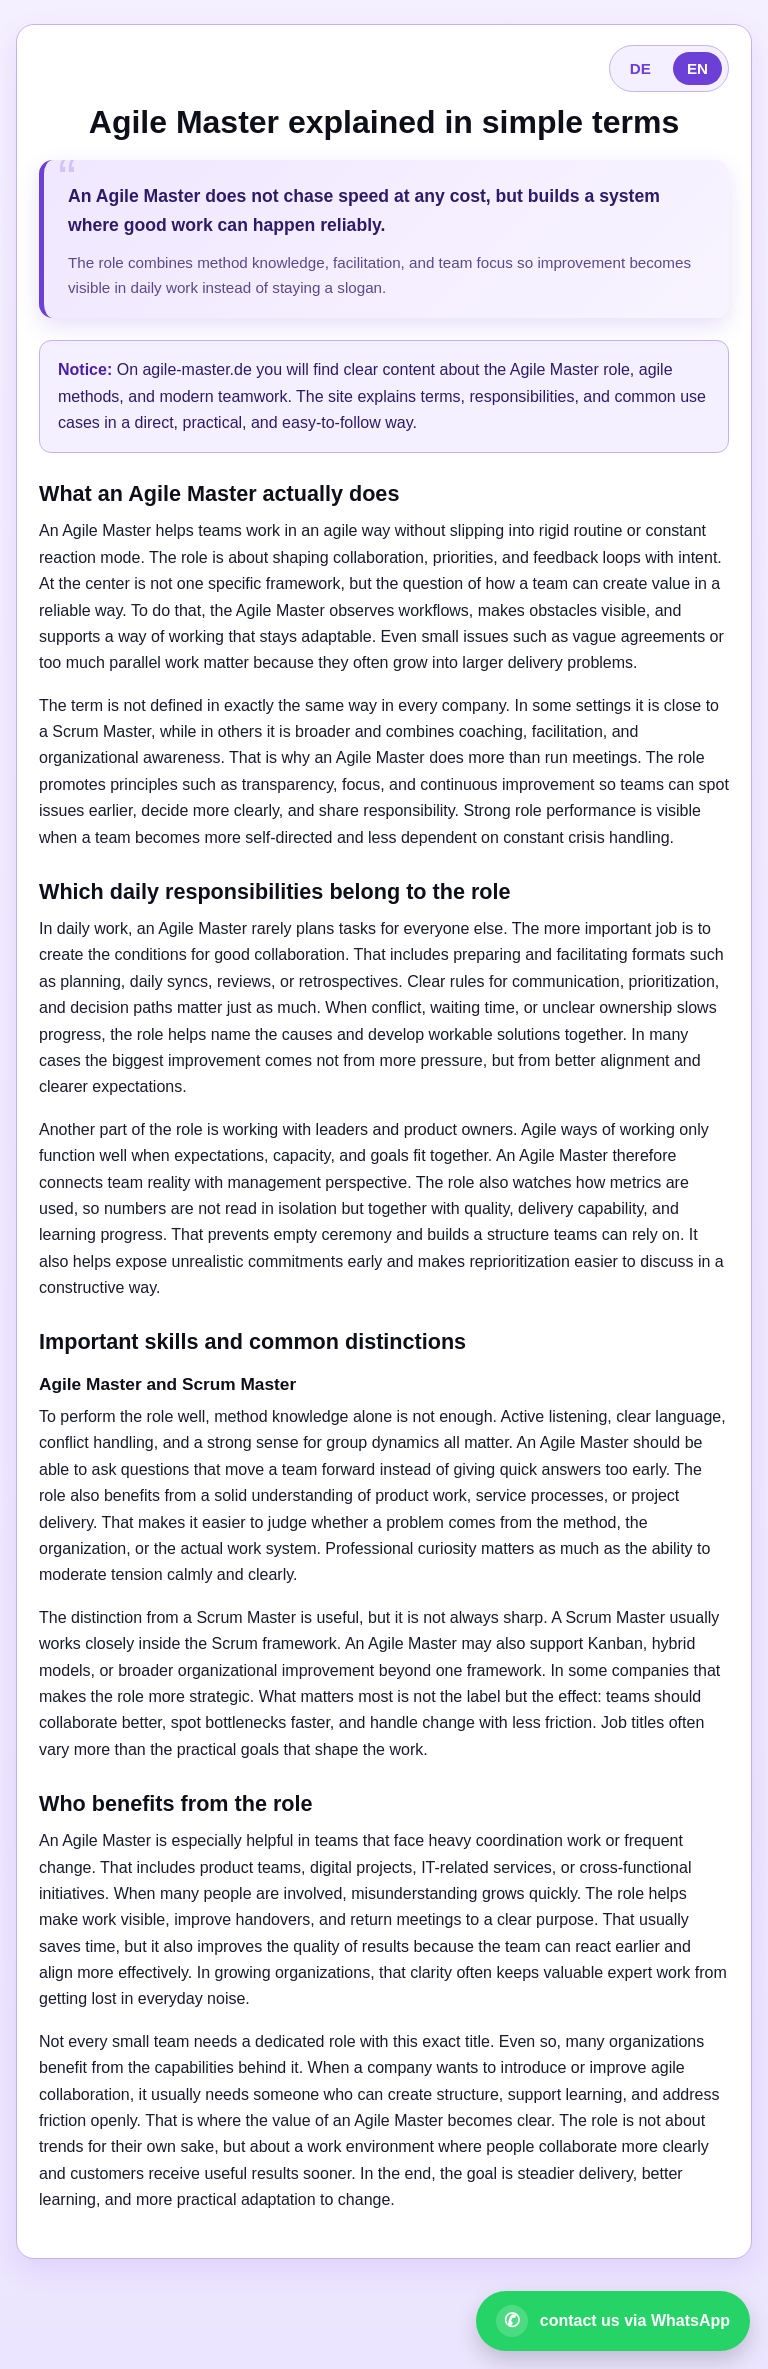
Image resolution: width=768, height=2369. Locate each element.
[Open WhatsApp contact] (613, 2321)
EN (697, 68)
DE (640, 68)
